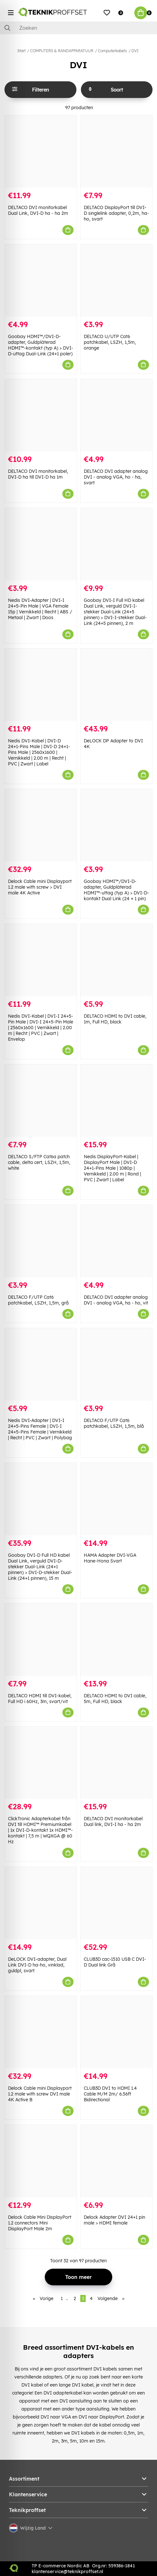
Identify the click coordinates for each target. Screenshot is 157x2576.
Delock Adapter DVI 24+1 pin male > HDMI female (114, 2220)
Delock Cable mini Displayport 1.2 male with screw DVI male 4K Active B (40, 2094)
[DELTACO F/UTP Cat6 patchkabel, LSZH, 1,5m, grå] (40, 1241)
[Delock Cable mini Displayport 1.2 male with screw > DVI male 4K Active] (40, 825)
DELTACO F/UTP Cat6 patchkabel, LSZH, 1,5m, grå (38, 1300)
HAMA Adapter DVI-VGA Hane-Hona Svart (110, 1558)
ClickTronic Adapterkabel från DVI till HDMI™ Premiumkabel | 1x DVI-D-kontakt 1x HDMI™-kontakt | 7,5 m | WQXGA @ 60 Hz (40, 1830)
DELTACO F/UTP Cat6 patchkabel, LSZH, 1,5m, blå (114, 1423)
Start (21, 50)
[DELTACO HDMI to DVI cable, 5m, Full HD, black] (116, 1639)
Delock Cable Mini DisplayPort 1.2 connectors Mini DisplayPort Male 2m (39, 2223)
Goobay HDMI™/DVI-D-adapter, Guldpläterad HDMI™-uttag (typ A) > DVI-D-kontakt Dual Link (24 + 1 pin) (116, 889)
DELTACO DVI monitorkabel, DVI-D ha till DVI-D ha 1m (38, 474)
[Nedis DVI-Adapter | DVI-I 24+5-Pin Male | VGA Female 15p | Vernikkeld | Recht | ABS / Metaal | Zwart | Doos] (40, 544)
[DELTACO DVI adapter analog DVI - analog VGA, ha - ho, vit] (116, 1241)
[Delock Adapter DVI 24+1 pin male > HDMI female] (116, 2161)
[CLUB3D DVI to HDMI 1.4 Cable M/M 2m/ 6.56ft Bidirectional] (116, 2032)
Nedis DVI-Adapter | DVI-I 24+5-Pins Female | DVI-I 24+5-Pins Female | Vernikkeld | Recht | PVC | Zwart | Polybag (40, 1429)
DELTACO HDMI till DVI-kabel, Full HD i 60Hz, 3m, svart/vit (40, 1698)
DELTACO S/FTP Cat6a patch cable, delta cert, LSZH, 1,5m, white (39, 1162)
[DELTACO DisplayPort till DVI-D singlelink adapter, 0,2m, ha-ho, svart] (116, 151)
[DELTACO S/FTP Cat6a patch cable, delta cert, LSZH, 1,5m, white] (40, 1100)
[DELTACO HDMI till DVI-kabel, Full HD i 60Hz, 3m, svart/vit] (40, 1639)
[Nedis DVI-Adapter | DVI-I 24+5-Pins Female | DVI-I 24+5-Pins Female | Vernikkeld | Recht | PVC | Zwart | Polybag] (40, 1364)
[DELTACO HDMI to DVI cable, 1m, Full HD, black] (116, 960)
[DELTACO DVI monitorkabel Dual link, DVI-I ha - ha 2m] (116, 1763)
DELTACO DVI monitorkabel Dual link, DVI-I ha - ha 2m (113, 1821)
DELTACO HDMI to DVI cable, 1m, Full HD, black (115, 1019)
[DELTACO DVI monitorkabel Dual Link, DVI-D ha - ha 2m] (40, 151)
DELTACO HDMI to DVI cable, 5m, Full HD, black (115, 1698)
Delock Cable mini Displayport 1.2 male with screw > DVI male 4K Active (40, 887)
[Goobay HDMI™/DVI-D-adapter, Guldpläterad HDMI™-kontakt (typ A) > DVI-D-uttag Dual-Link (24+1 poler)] (40, 280)
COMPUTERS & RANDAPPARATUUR (61, 50)
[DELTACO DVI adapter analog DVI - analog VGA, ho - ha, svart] (116, 415)
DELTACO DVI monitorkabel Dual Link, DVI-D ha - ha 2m (38, 210)
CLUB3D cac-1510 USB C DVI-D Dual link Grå (115, 1962)
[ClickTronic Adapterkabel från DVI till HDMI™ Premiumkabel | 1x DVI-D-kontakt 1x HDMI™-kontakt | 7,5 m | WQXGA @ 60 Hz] (40, 1763)
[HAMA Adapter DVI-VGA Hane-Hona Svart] (116, 1499)
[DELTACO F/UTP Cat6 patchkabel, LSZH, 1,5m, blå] (116, 1364)
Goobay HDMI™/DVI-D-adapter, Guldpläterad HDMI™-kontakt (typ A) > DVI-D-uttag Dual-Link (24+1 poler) (40, 345)
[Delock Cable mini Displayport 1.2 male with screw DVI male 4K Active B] (40, 2032)
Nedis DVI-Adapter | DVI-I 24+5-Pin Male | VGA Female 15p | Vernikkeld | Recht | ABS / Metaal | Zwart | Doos (40, 608)
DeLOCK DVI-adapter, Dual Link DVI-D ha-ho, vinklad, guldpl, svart (37, 1965)
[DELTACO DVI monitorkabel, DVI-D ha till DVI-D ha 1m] (40, 415)
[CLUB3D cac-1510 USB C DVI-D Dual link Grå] (116, 1903)
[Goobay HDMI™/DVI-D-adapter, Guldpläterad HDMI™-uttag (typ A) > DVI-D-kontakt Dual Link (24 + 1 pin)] (116, 825)
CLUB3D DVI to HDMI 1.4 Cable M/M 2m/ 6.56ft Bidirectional (110, 2094)
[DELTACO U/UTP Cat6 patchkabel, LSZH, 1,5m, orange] (116, 280)
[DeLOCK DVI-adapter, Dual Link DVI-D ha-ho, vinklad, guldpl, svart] (40, 1903)
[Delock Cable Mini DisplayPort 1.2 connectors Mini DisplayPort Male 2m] (40, 2161)
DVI (134, 50)
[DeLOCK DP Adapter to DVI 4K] (116, 685)
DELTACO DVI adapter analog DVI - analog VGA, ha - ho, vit (116, 1300)
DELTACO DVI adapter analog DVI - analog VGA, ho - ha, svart (116, 477)
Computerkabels (112, 50)
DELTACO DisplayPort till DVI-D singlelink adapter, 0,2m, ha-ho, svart (116, 213)
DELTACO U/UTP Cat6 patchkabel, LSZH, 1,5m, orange (110, 342)
